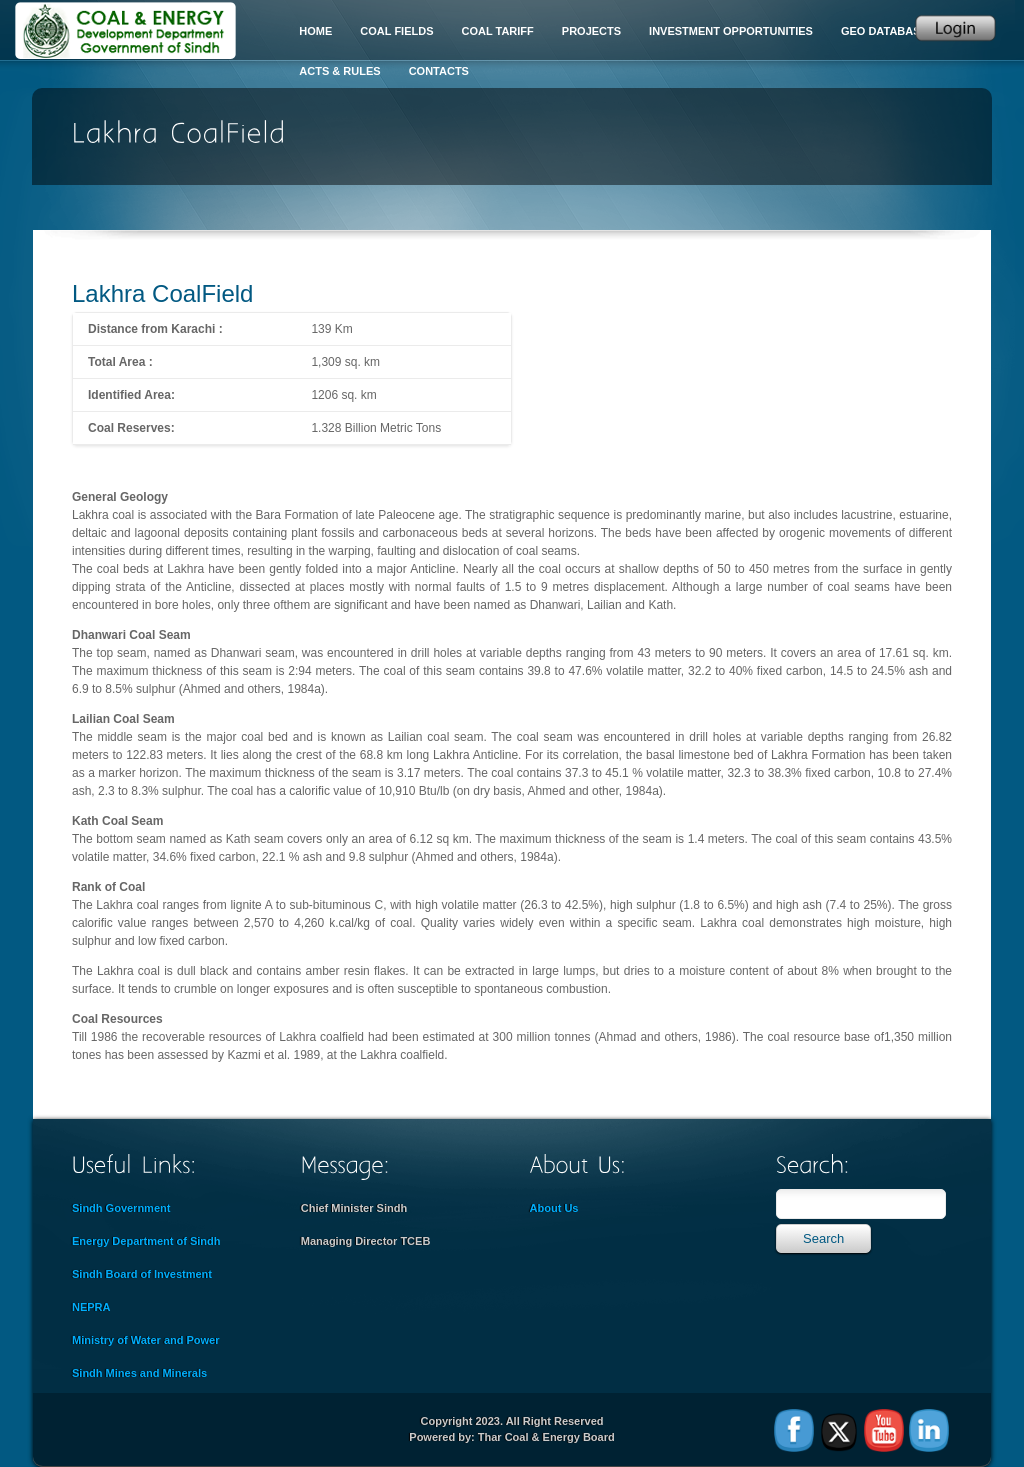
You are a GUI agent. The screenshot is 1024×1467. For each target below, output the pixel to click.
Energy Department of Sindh (146, 1241)
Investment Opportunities (731, 31)
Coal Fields (396, 31)
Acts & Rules (339, 71)
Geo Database (884, 31)
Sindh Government (121, 1208)
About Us (554, 1208)
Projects (591, 31)
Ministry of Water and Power (146, 1340)
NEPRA (91, 1307)
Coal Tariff (498, 31)
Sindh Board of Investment (142, 1274)
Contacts (439, 71)
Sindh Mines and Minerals (139, 1373)
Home (315, 31)
